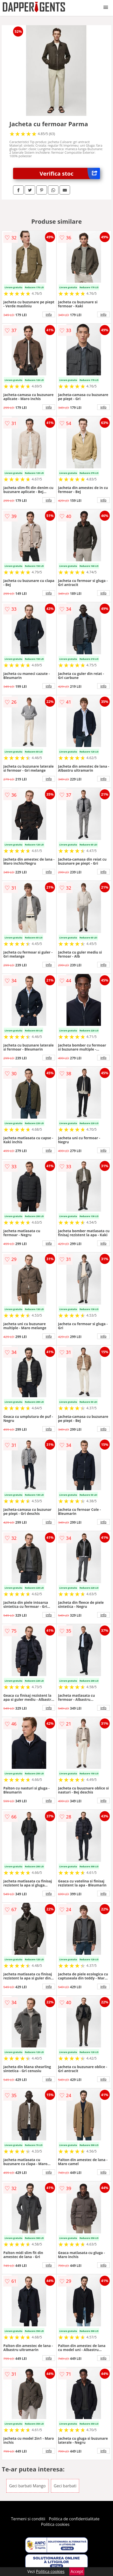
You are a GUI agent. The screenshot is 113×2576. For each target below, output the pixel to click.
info (49, 314)
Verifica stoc (70, 173)
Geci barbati (65, 2486)
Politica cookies (55, 2524)
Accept (77, 2571)
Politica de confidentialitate (74, 2519)
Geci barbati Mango (27, 2486)
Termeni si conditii (28, 2519)
